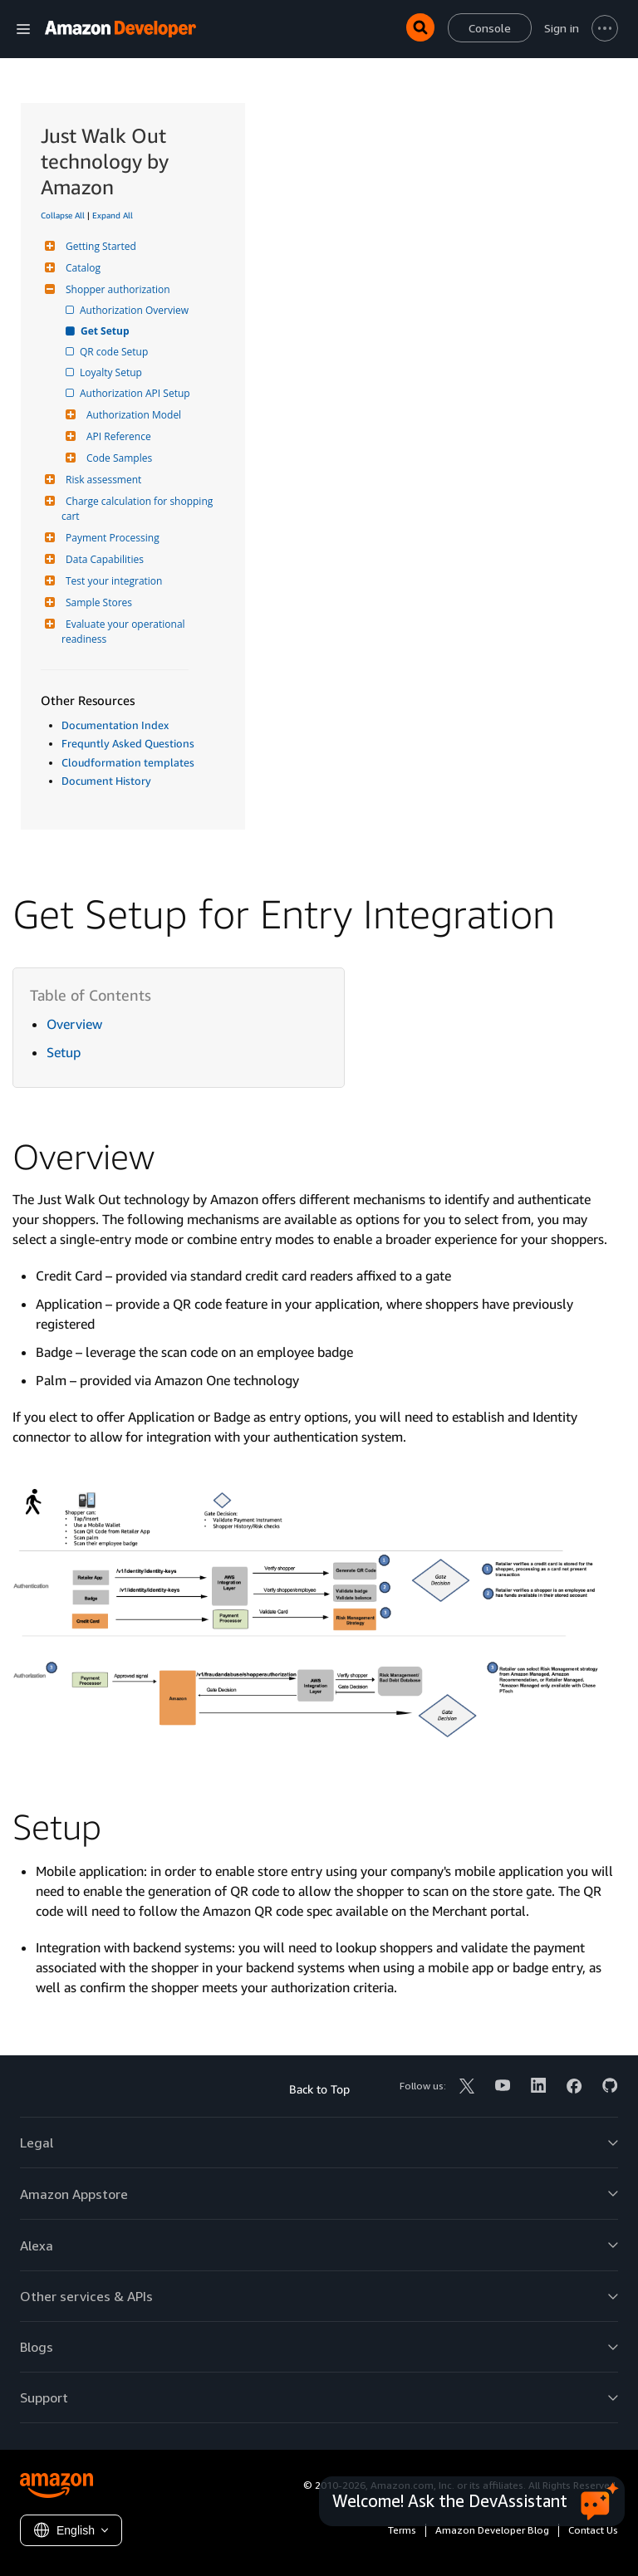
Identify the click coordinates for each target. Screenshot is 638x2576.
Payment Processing (110, 538)
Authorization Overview (135, 310)
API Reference (116, 436)
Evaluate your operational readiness (124, 631)
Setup (64, 1052)
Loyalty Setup (112, 372)
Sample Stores (96, 602)
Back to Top (319, 2089)
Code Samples (117, 458)
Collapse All (63, 215)
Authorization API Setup (136, 393)
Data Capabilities (102, 559)
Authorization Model (131, 415)
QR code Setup (115, 352)
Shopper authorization (115, 289)
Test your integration (111, 581)
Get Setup (106, 331)
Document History (106, 780)
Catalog (81, 268)
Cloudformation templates (127, 762)
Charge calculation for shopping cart (138, 508)
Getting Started (98, 246)
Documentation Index (115, 725)
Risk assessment (101, 480)
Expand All (112, 215)
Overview (74, 1024)
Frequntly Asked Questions (127, 743)
